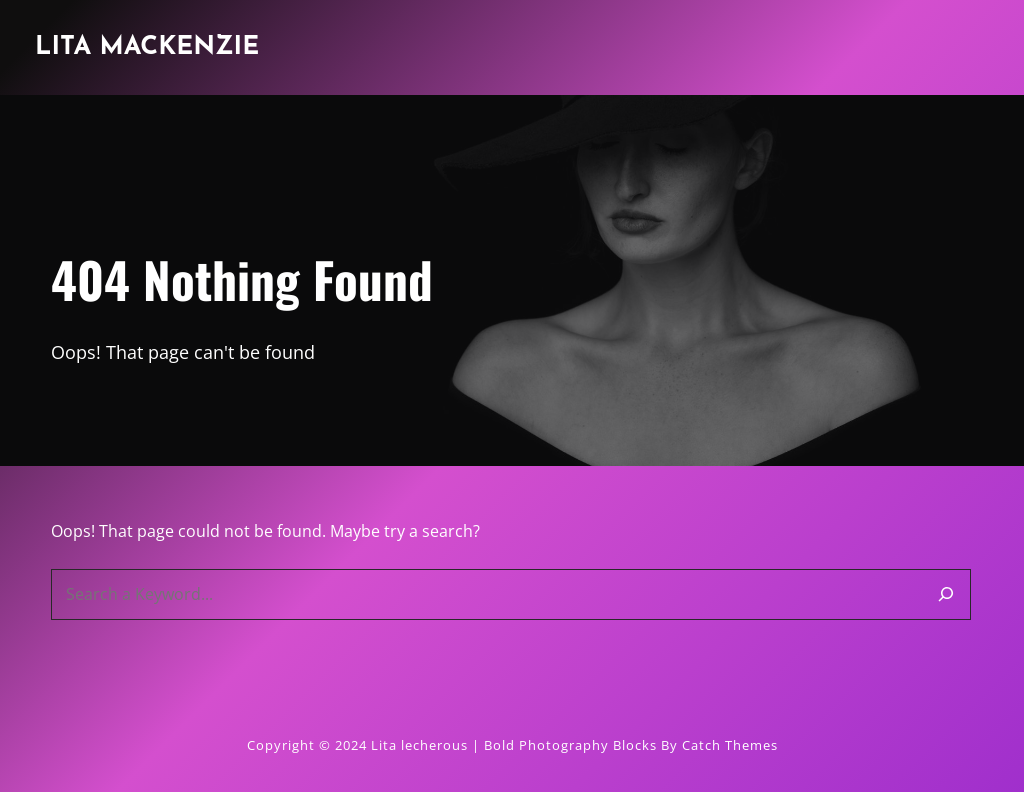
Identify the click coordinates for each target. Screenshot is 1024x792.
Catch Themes (730, 745)
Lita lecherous (419, 745)
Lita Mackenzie (147, 47)
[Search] (946, 594)
